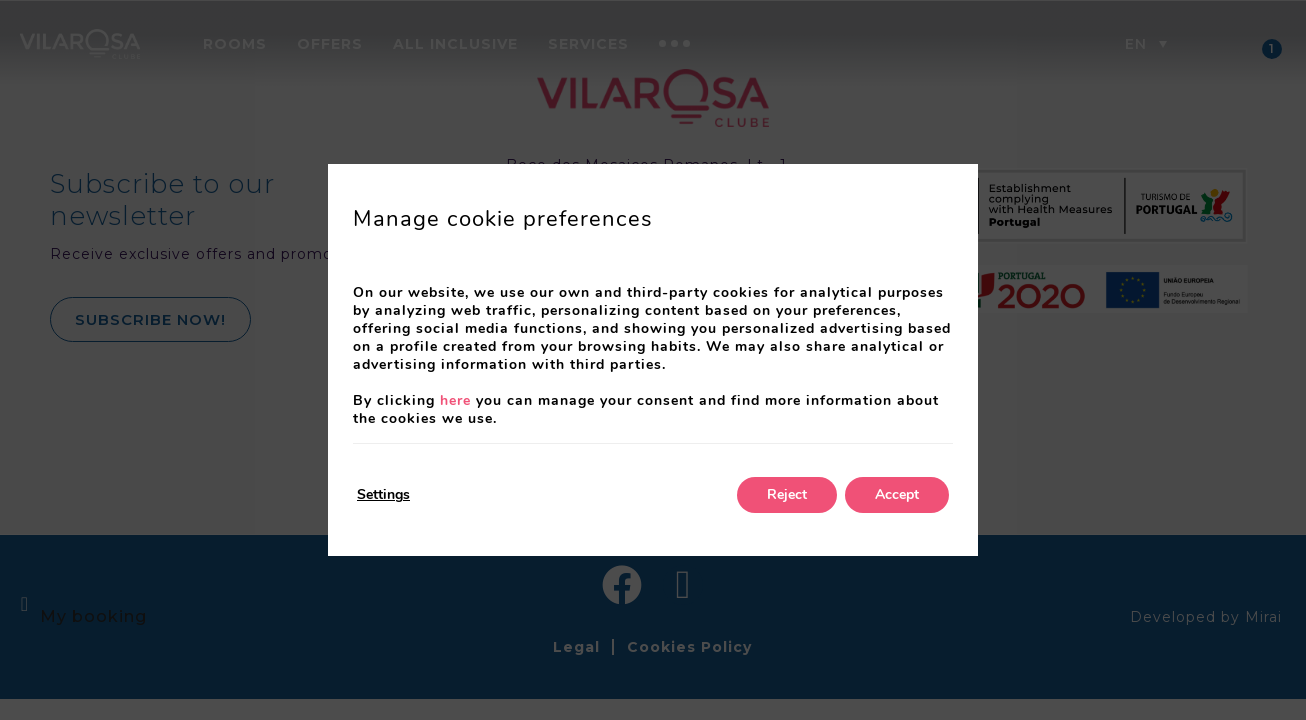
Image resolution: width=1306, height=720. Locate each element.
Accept (897, 494)
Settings (383, 494)
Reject (787, 494)
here (455, 400)
